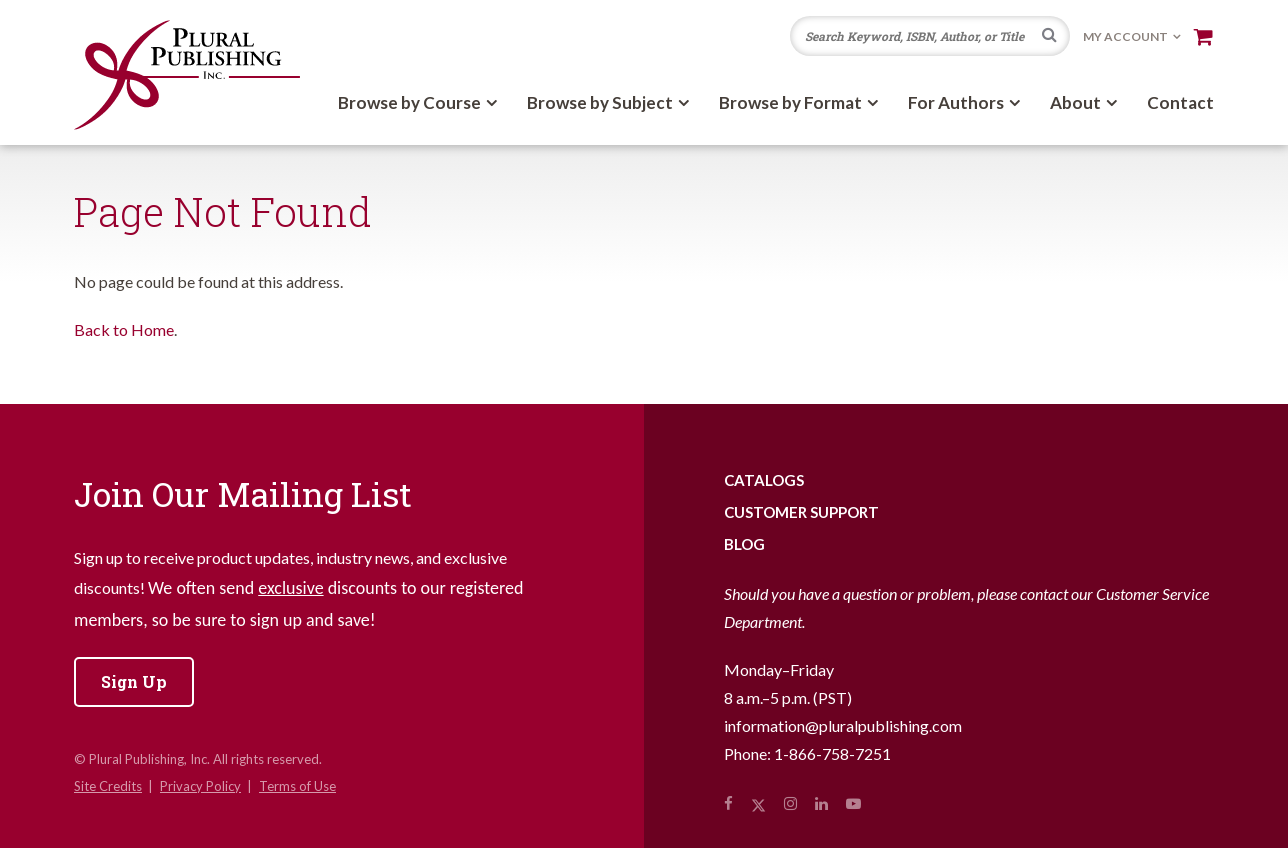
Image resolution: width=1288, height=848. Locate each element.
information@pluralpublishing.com (843, 725)
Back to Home (124, 329)
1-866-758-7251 (832, 753)
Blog (744, 544)
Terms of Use (297, 786)
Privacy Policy (200, 786)
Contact (1180, 102)
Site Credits (108, 786)
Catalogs (764, 480)
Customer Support (801, 512)
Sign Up (134, 681)
